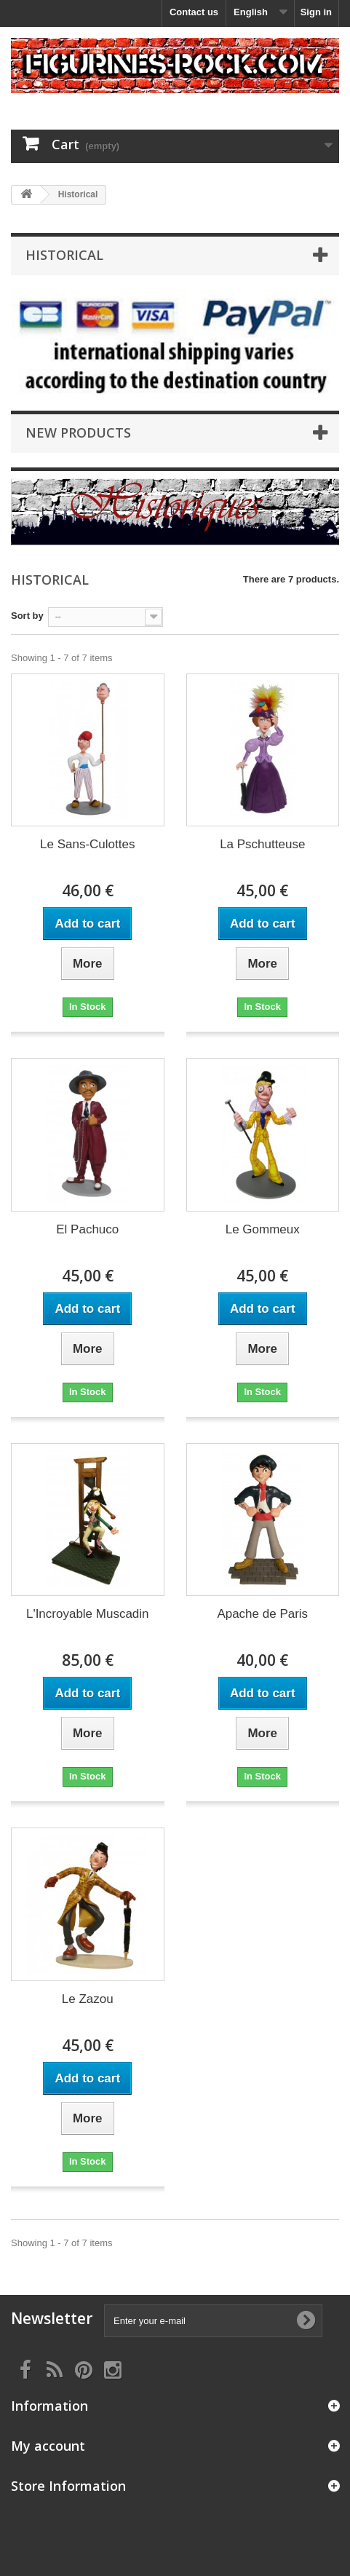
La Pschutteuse (262, 844)
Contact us (194, 12)
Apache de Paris (262, 1614)
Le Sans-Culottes (87, 844)
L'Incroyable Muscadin (87, 1614)
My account (48, 2445)
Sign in (316, 12)
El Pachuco (87, 1229)
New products (78, 432)
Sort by (27, 615)
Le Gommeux (263, 1229)
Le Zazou (88, 1999)
